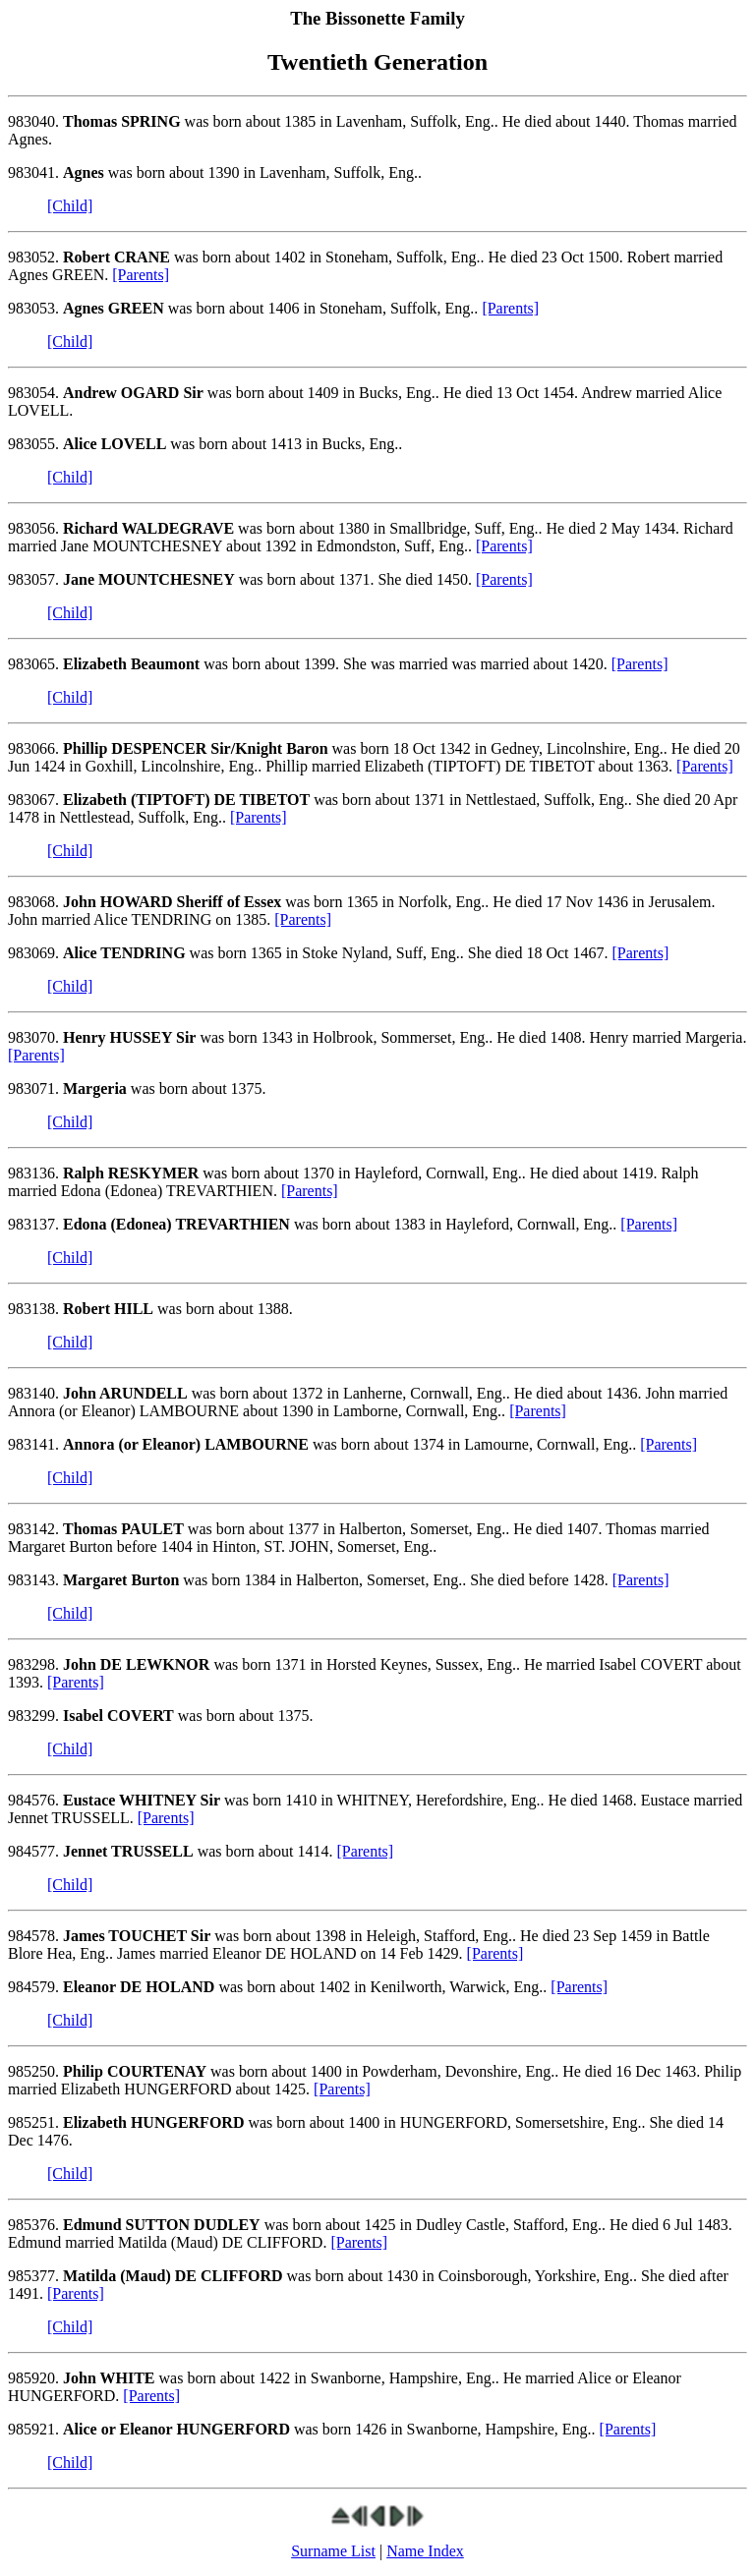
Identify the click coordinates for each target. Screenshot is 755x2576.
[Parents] (140, 274)
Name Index (425, 2551)
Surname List (333, 2551)
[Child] (69, 206)
